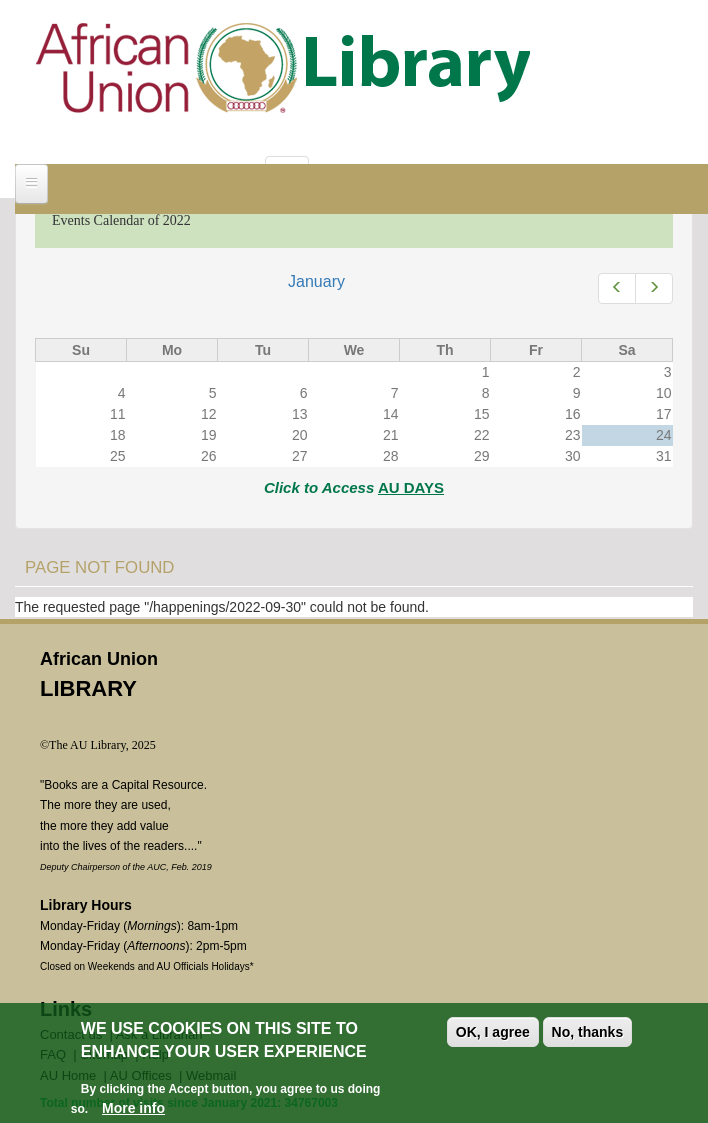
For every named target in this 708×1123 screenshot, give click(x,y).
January (316, 281)
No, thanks (588, 1032)
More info (133, 1108)
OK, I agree (493, 1032)
